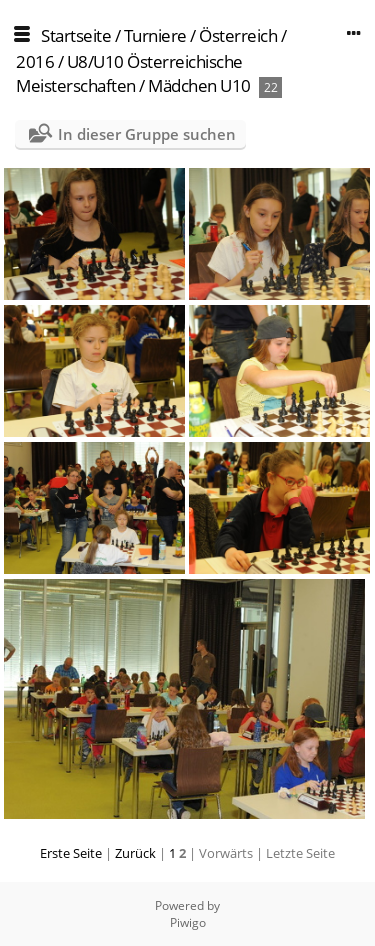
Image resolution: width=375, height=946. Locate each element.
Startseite (76, 35)
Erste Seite (71, 853)
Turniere (155, 35)
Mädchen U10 (199, 85)
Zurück (135, 853)
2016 (35, 61)
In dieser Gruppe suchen (147, 134)
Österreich (238, 35)
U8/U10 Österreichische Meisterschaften (129, 73)
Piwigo (188, 922)
